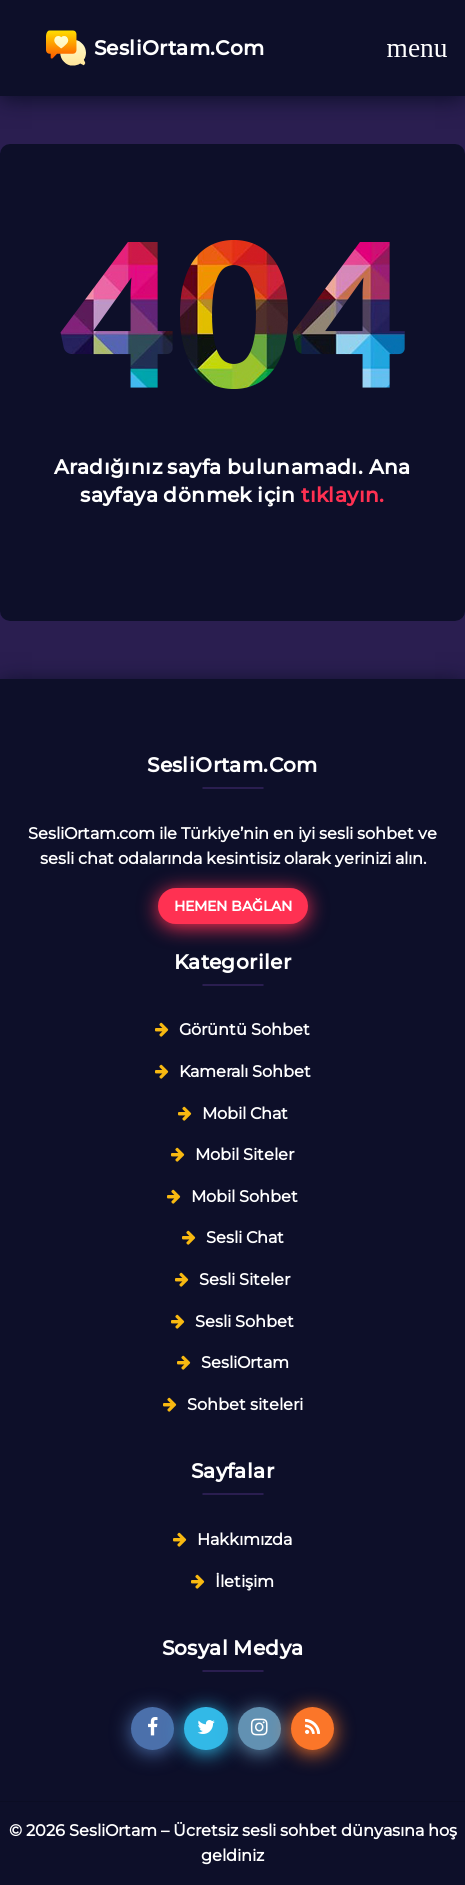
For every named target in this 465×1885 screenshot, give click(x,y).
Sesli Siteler (244, 1279)
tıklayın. (343, 495)
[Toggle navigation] (417, 48)
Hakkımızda (244, 1539)
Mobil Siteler (244, 1154)
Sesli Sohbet (244, 1321)
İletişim (244, 1581)
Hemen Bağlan (233, 906)
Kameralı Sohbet (245, 1071)
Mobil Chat (245, 1113)
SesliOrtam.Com (155, 48)
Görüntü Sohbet (244, 1029)
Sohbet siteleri (245, 1404)
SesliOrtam (245, 1362)
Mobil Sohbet (244, 1196)
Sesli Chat (245, 1237)
